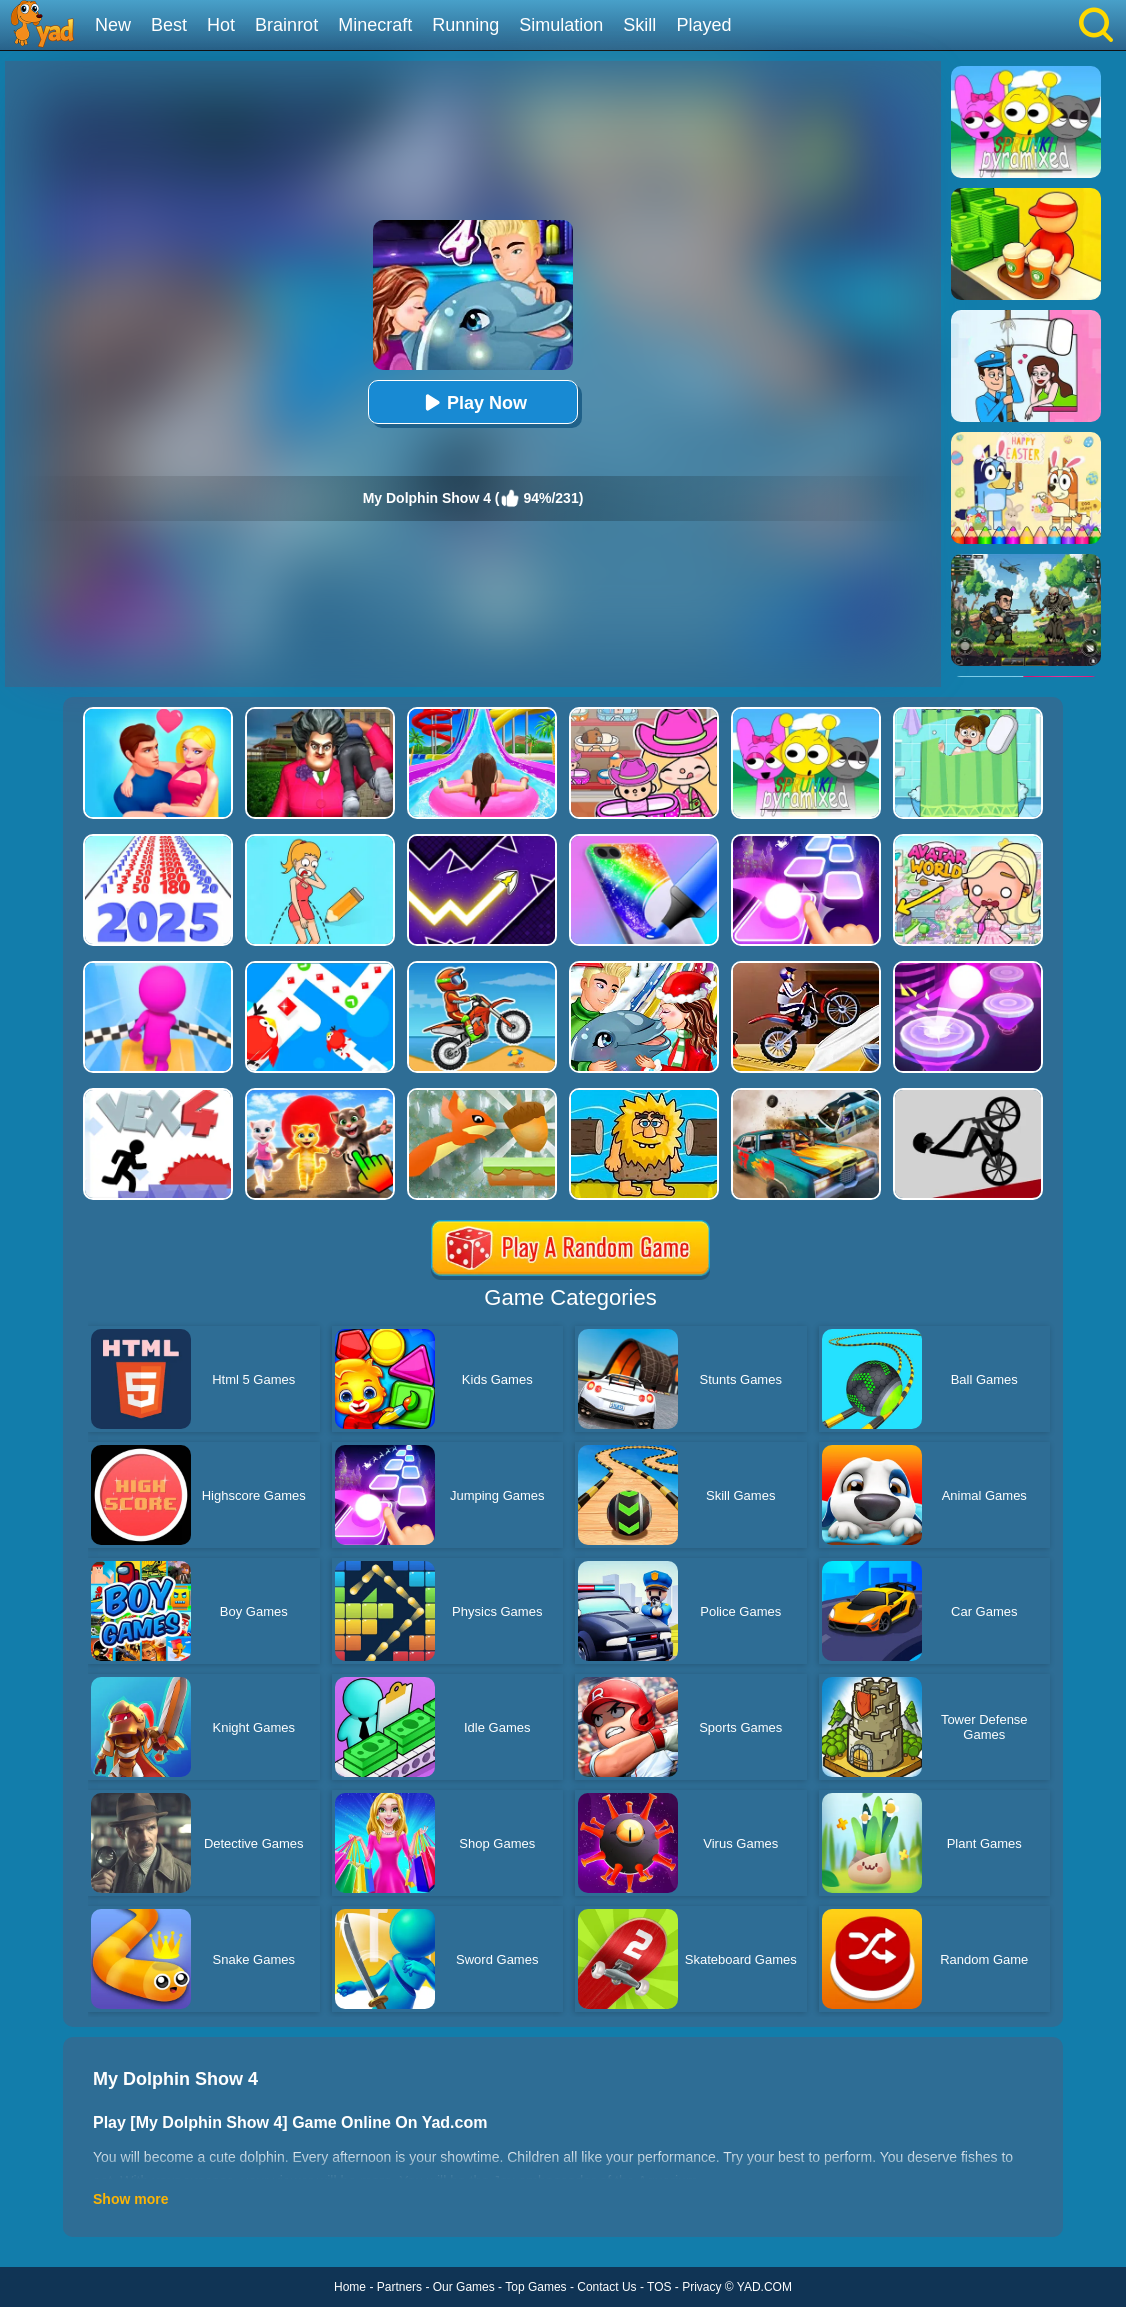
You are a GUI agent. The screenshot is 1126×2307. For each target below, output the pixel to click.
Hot (221, 25)
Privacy (701, 2287)
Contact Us (606, 2287)
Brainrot (286, 25)
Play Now (473, 402)
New (113, 25)
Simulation (561, 25)
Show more (130, 2199)
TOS (659, 2287)
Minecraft (375, 25)
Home (350, 2287)
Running (465, 25)
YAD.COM (764, 2287)
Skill (639, 25)
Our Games (464, 2287)
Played (703, 25)
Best (169, 25)
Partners (399, 2287)
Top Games (535, 2287)
